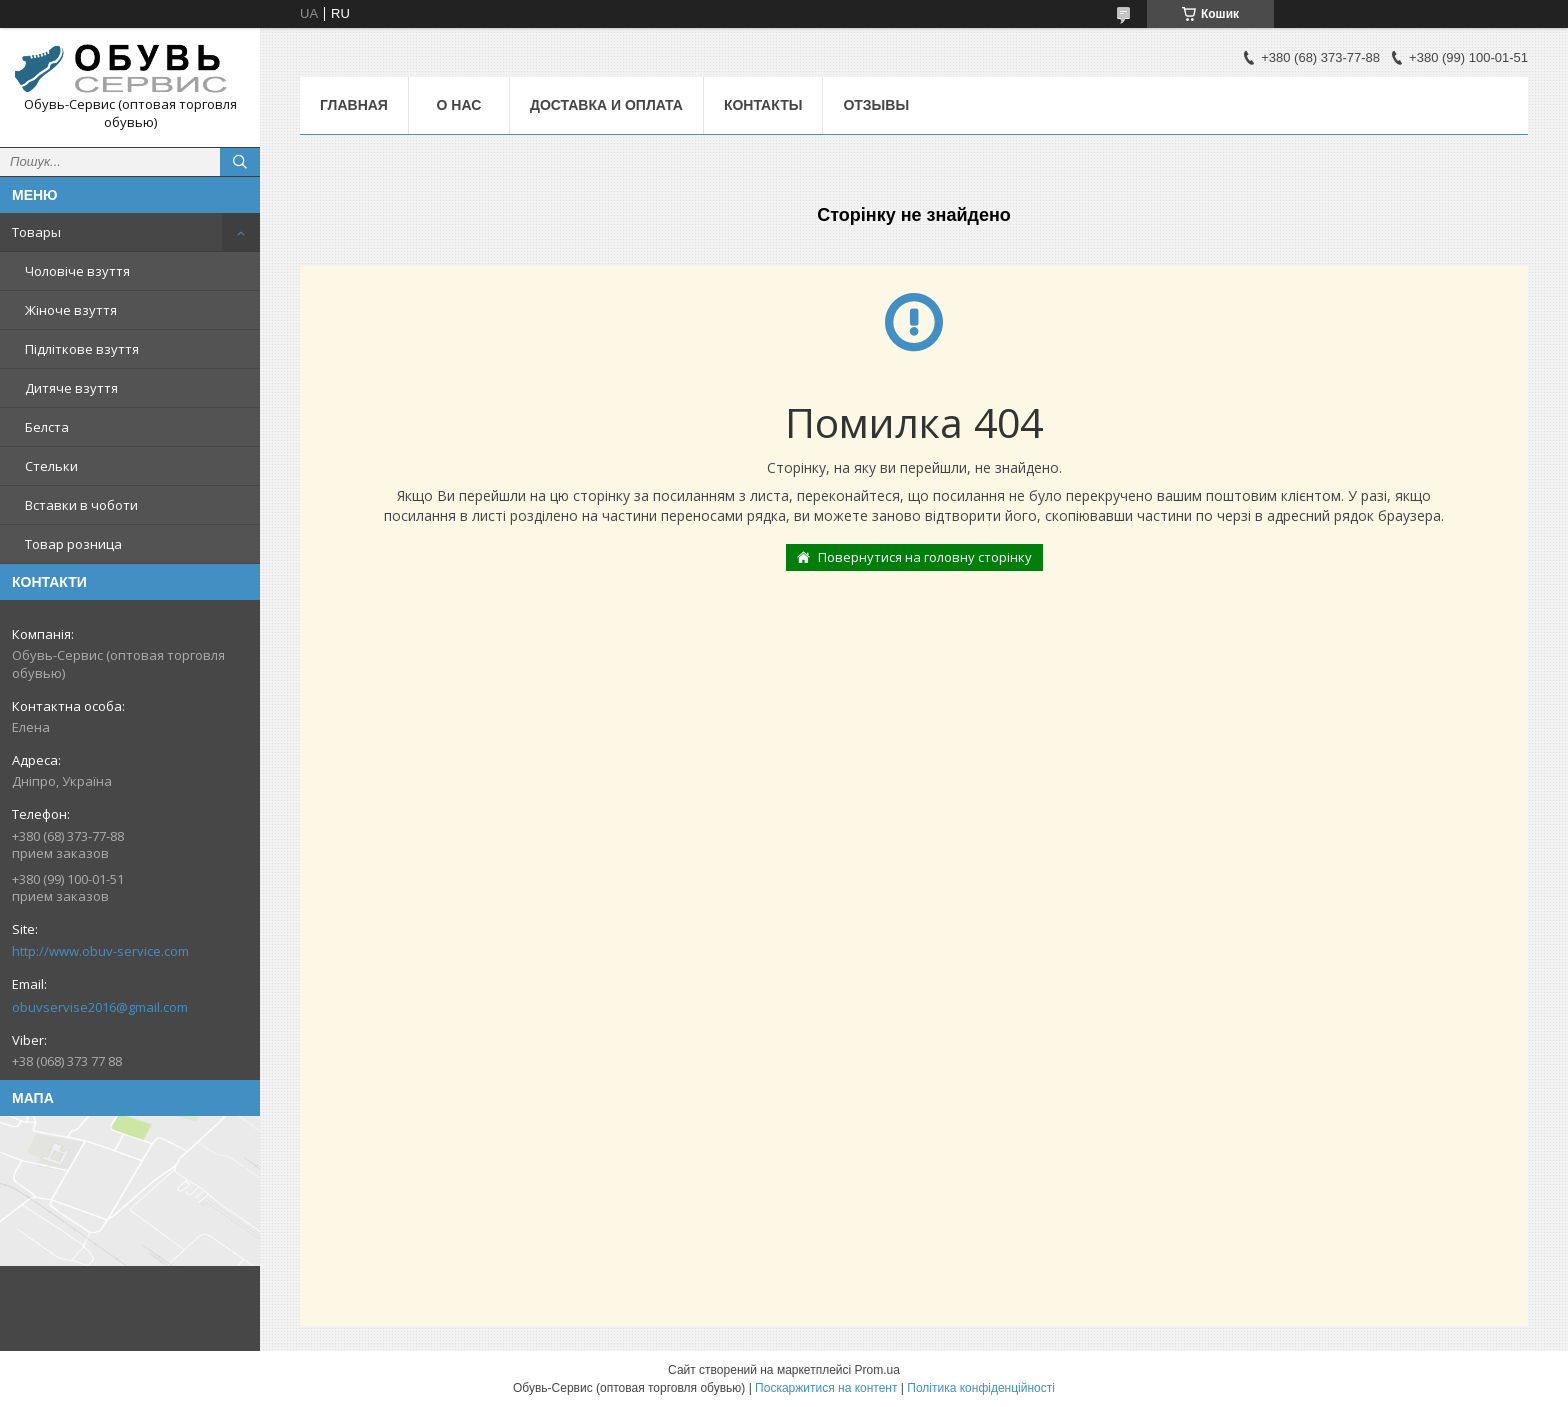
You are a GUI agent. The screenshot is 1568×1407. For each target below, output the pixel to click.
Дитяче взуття (71, 388)
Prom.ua (877, 1370)
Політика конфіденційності (981, 1388)
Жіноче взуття (71, 310)
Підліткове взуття (82, 349)
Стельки (51, 466)
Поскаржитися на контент (826, 1388)
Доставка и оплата (606, 105)
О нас (459, 105)
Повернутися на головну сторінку (925, 557)
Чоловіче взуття (77, 271)
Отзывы (876, 105)
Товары (36, 232)
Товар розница (73, 544)
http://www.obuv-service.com (100, 951)
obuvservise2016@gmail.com (100, 1007)
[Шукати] (240, 162)
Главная (354, 105)
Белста (47, 427)
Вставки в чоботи (81, 505)
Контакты (763, 105)
